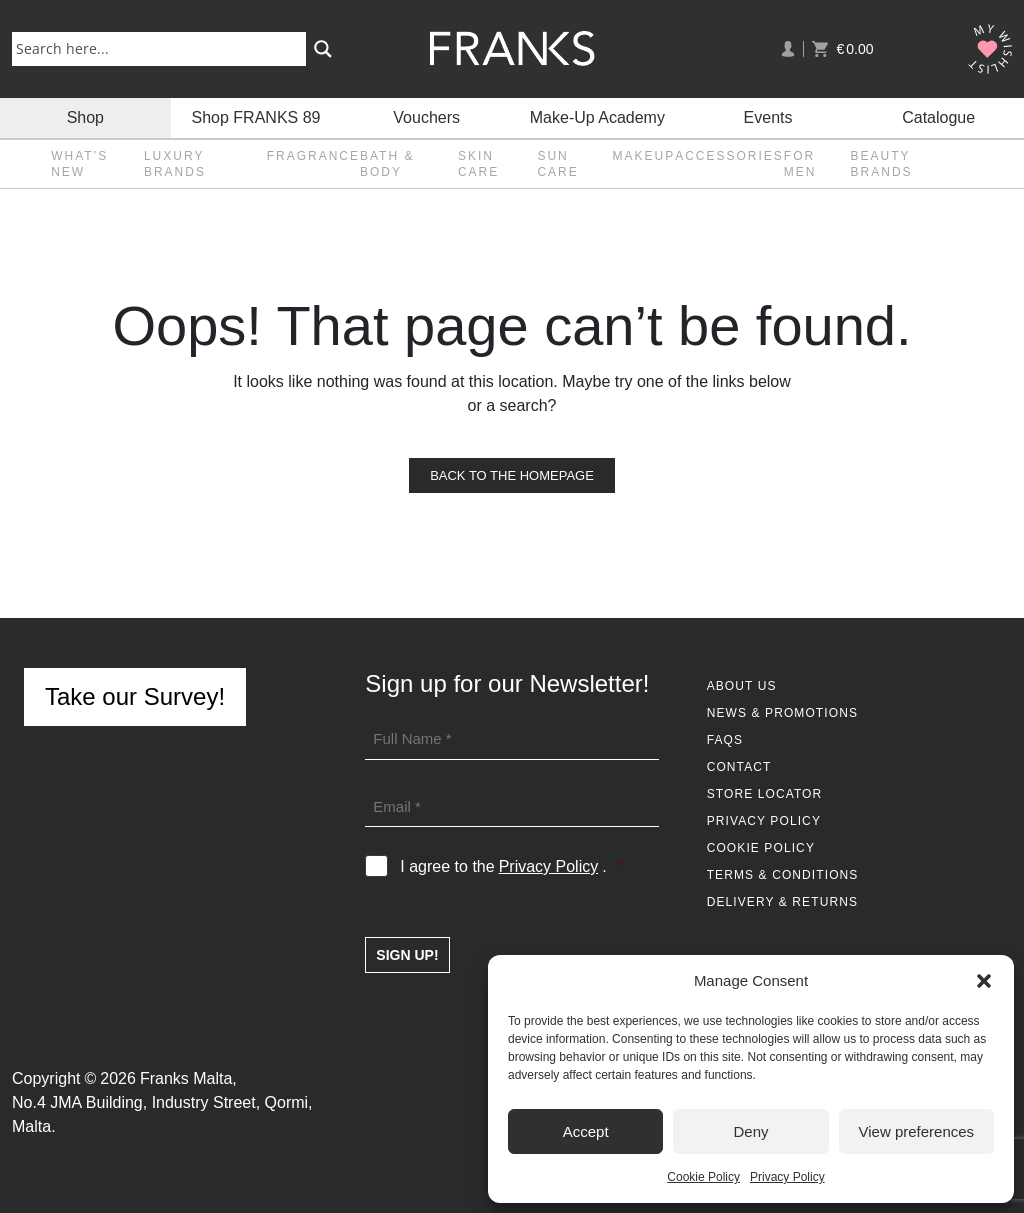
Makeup (643, 156)
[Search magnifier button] (323, 49)
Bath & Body (387, 164)
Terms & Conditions (783, 875)
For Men (800, 164)
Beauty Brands (882, 164)
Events (768, 117)
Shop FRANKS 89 (256, 117)
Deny (750, 1131)
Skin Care (478, 164)
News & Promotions (782, 713)
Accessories (729, 156)
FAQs (725, 740)
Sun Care (557, 164)
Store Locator (765, 794)
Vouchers (426, 117)
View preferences (917, 1131)
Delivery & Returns (782, 902)
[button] (984, 981)
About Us (742, 686)
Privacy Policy (787, 1177)
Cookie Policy (703, 1177)
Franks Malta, (188, 1078)
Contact (739, 767)
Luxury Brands (175, 164)
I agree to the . (510, 867)
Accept (586, 1131)
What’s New (79, 164)
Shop (85, 117)
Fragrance (313, 156)
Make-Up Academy (597, 117)
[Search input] (163, 48)
